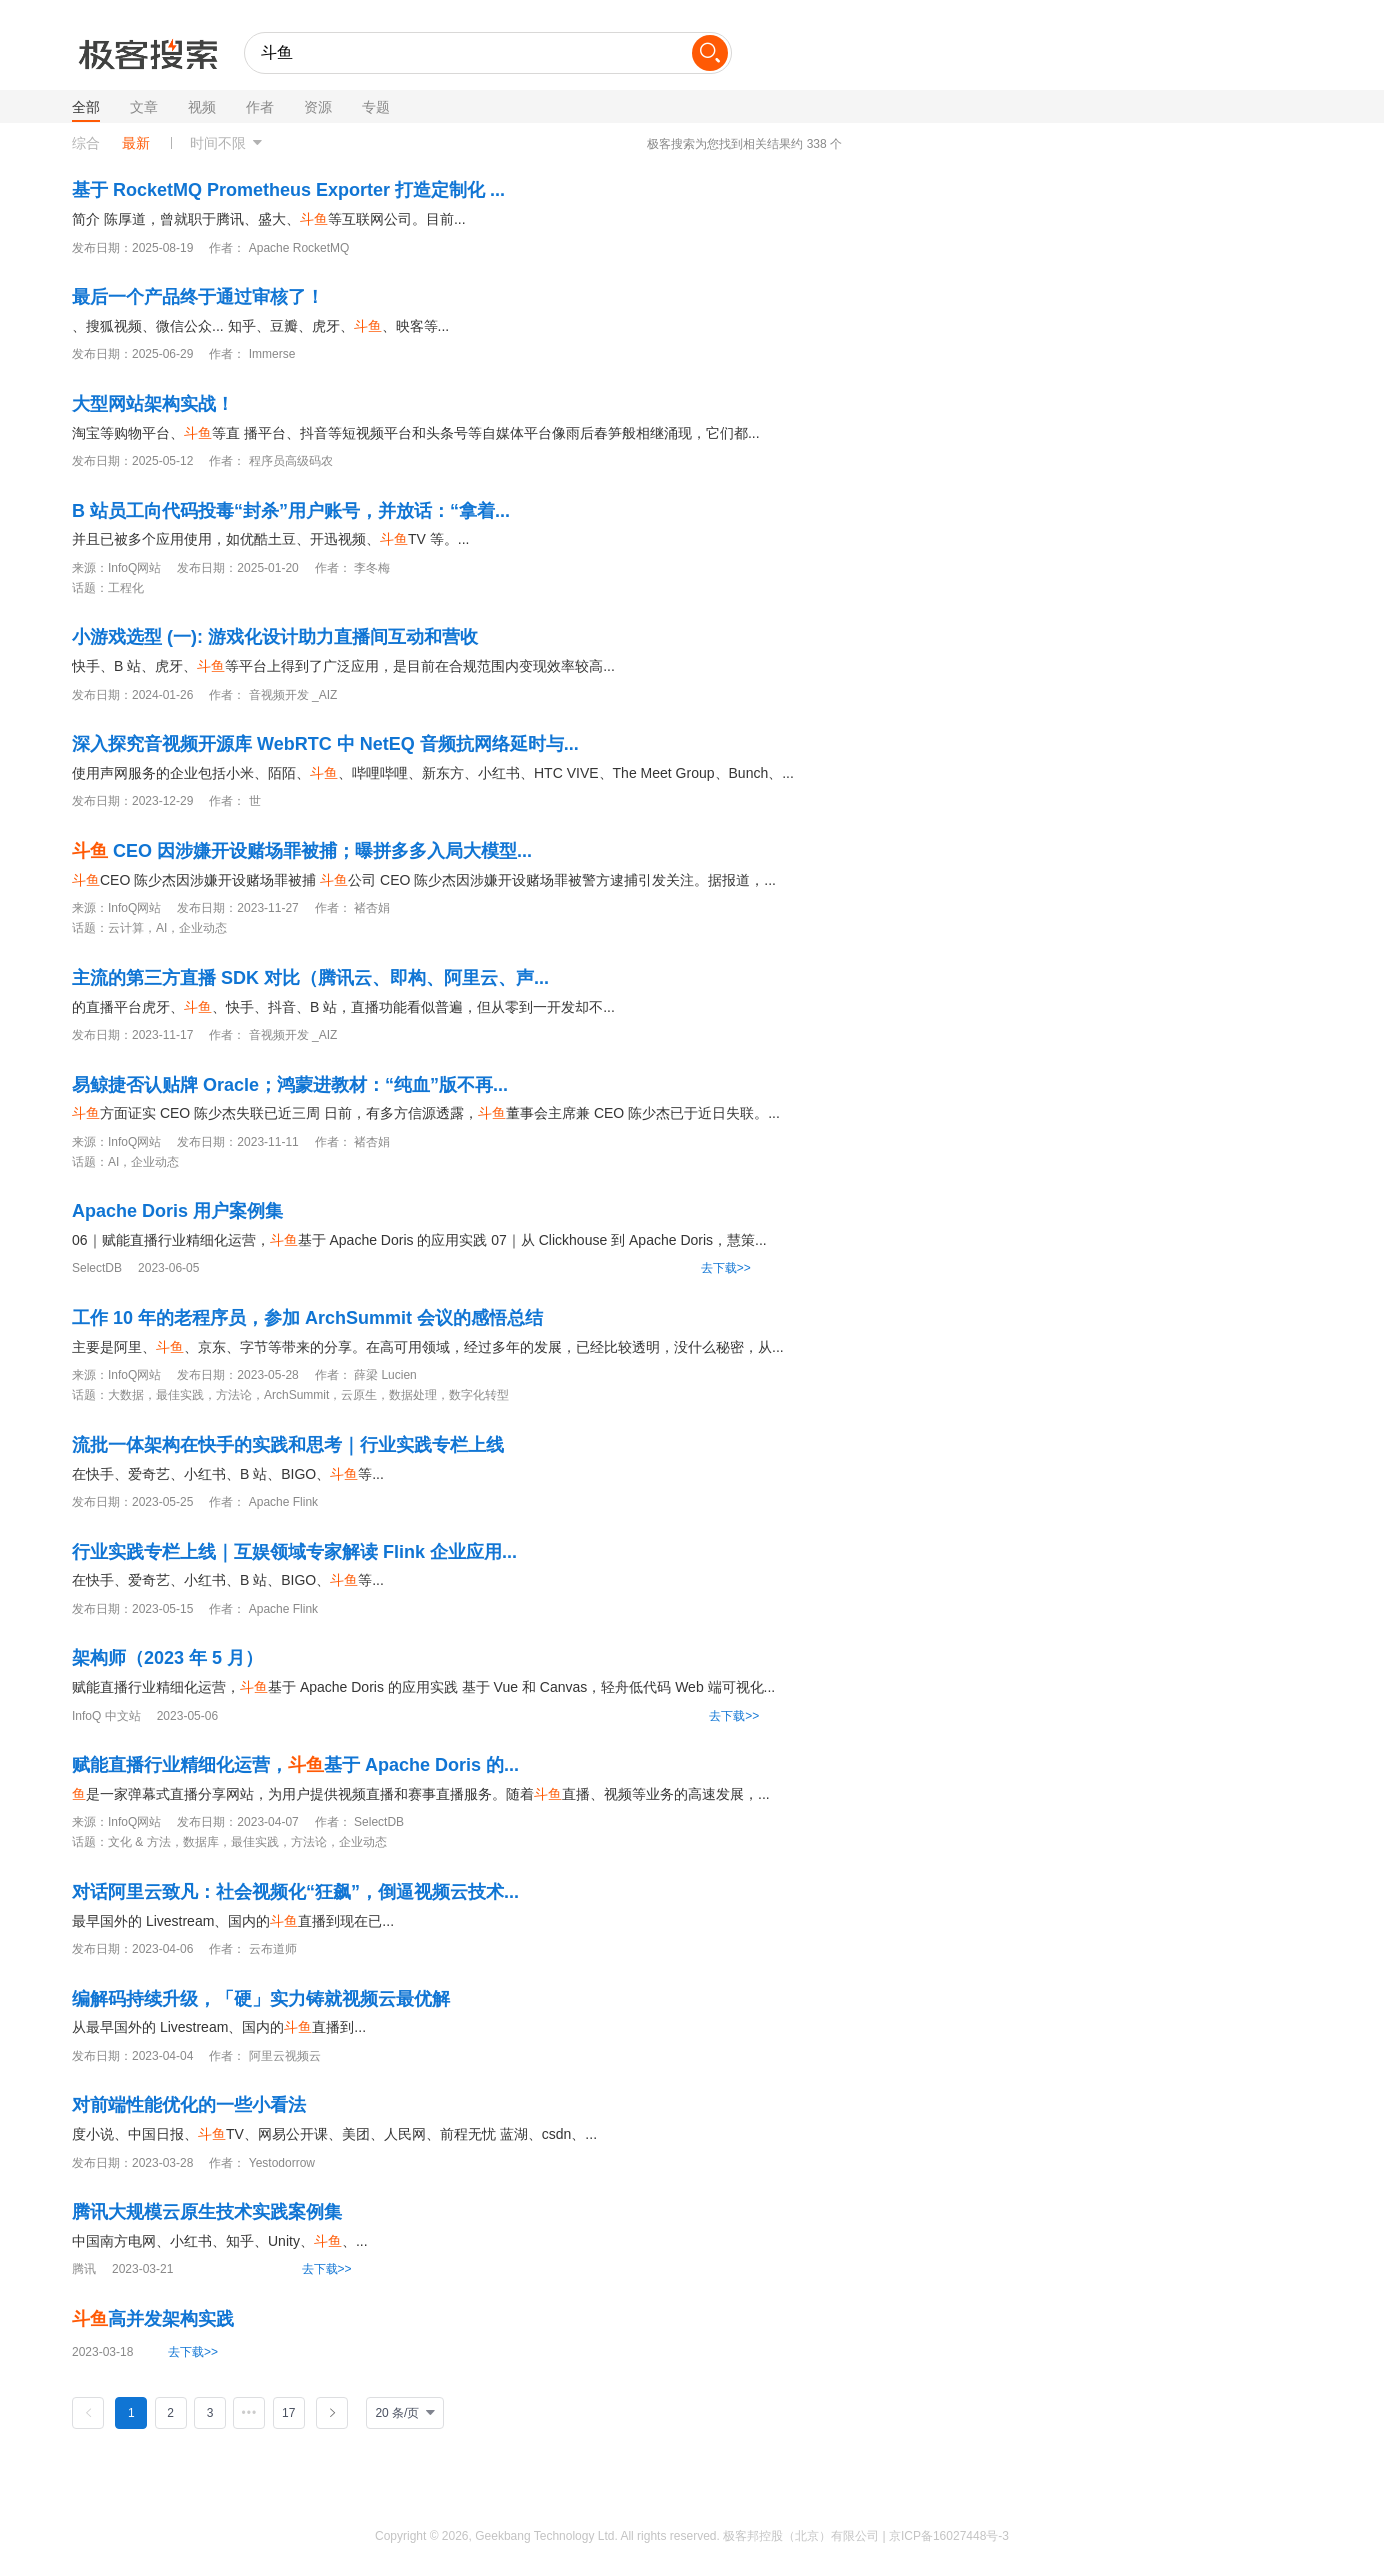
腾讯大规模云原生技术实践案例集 (207, 2212)
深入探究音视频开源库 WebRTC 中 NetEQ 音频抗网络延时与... (325, 744)
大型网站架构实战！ (153, 404)
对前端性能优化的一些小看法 (189, 2105)
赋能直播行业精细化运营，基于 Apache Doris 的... (295, 1765)
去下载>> (726, 1268)
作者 (260, 107)
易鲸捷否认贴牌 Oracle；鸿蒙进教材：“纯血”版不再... (290, 1085)
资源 (318, 107)
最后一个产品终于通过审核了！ (198, 297)
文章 (144, 107)
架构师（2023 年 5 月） (167, 1658)
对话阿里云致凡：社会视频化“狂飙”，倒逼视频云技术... (295, 1892)
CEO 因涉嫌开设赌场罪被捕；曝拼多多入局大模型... (302, 851)
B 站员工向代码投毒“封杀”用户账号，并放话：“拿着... (291, 511)
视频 (202, 107)
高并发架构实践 (153, 2319)
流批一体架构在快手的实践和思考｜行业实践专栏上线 (288, 1445)
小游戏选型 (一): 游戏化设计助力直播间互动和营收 (275, 637)
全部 (86, 107)
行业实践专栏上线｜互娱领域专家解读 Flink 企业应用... (294, 1552)
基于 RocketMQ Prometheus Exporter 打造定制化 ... (288, 190)
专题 (376, 107)
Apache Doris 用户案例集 (177, 1211)
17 (288, 2413)
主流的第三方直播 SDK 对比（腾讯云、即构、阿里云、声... (310, 978)
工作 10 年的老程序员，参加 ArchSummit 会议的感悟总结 (307, 1318)
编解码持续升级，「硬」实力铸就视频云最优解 (261, 1999)
